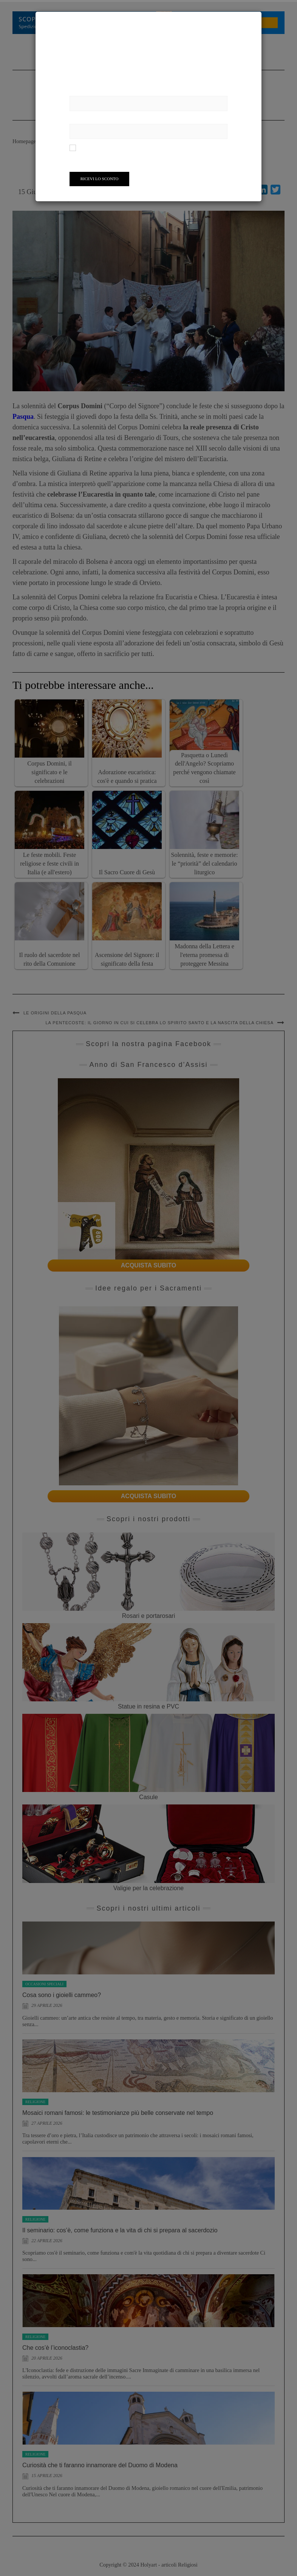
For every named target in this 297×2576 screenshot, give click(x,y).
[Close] (255, 19)
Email (77, 119)
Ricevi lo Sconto (99, 178)
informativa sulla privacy (191, 147)
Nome (77, 91)
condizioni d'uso (147, 147)
